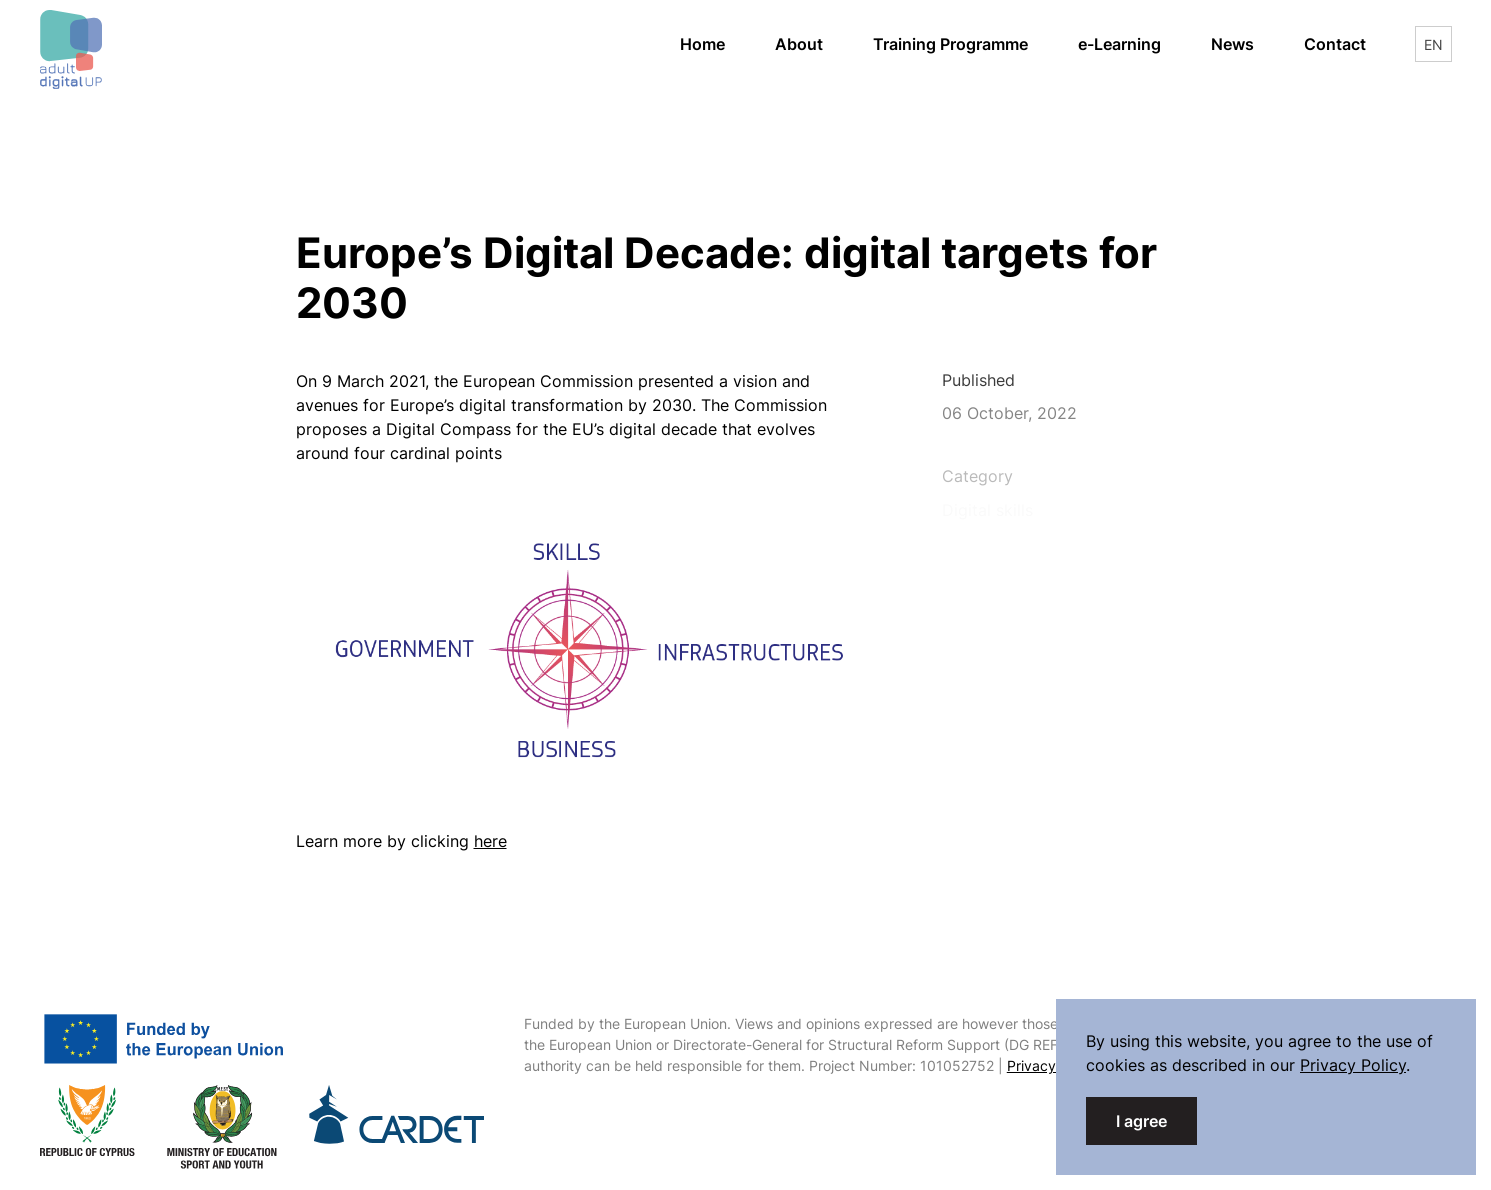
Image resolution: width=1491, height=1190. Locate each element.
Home (702, 44)
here (490, 841)
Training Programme (950, 44)
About (799, 44)
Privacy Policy (1053, 1065)
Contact (1335, 44)
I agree (1141, 1121)
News (1232, 44)
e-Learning (1132, 42)
